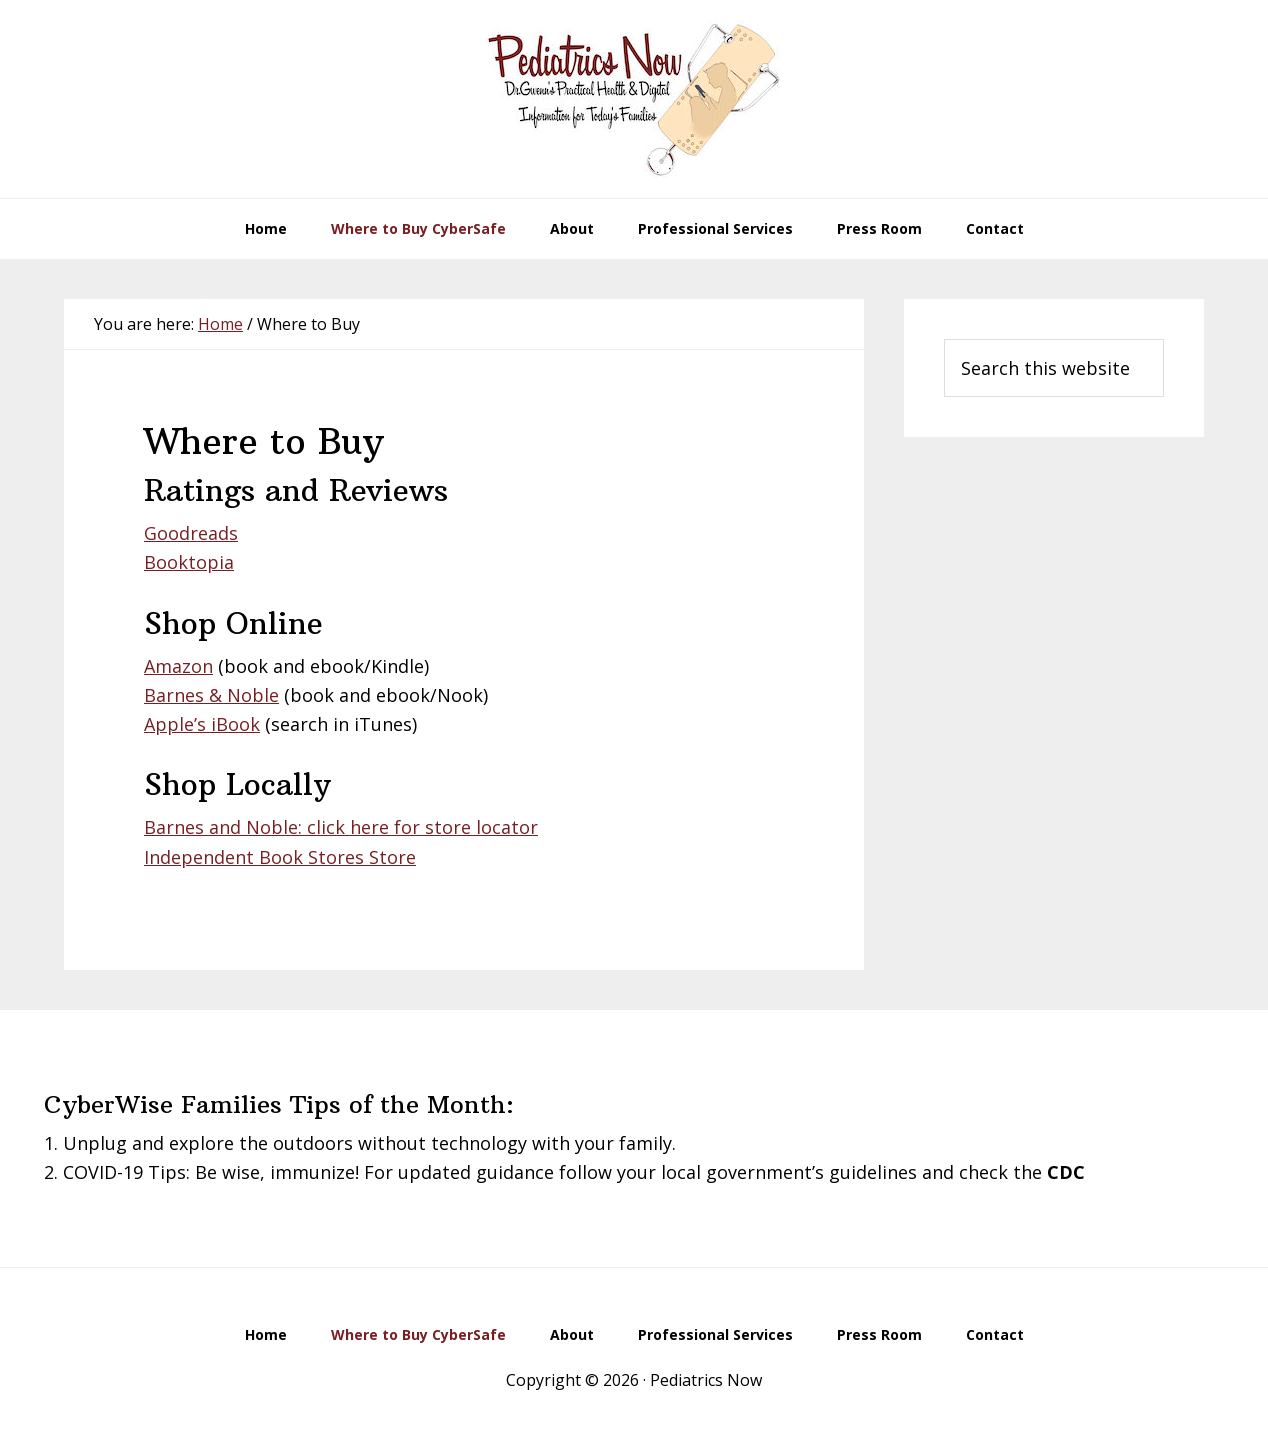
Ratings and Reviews (296, 490)
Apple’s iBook (202, 724)
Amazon (178, 666)
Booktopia (189, 562)
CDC (1066, 1172)
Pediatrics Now (634, 99)
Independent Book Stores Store (280, 857)
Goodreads (191, 533)
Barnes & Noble (211, 695)
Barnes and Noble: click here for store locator (341, 827)
